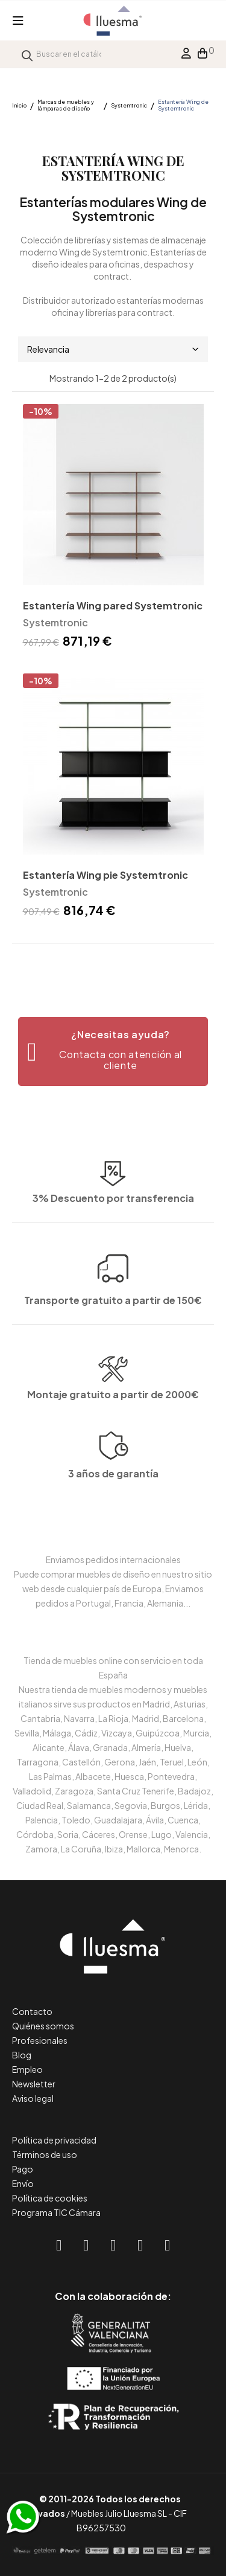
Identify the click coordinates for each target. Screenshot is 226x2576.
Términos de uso (44, 2154)
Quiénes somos (43, 2025)
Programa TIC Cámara (56, 2212)
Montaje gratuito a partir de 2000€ (113, 1426)
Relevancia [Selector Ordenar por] (113, 349)
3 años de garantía (113, 1506)
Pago (22, 2168)
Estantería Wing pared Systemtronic (112, 605)
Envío (23, 2183)
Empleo (27, 2069)
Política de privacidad (54, 2139)
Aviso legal (33, 2098)
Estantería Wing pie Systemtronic (105, 875)
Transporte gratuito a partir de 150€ (113, 1256)
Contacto (32, 2011)
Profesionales (39, 2040)
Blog (21, 2054)
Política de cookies (49, 2197)
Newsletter (33, 2083)
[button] (113, 1051)
